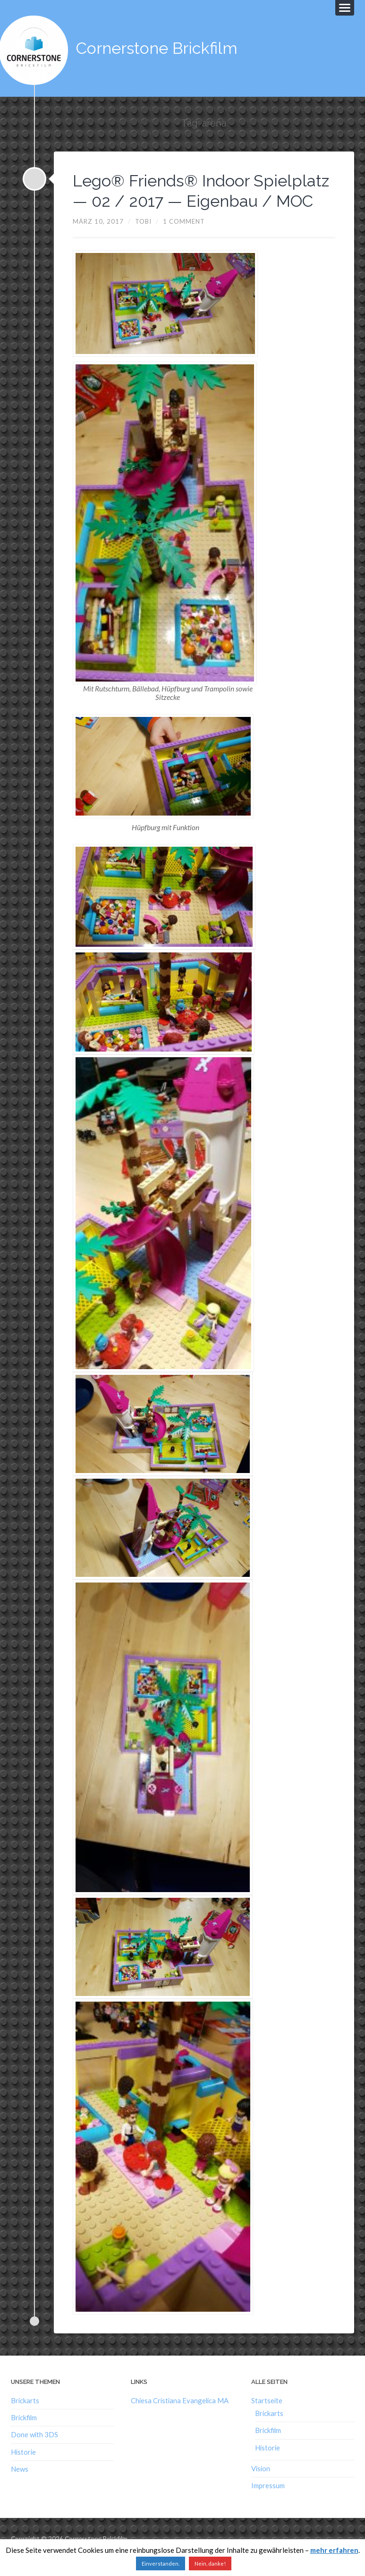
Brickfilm (24, 2436)
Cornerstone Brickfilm (160, 47)
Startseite (266, 2418)
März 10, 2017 (98, 239)
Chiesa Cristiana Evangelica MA (180, 2418)
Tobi (143, 239)
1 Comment (184, 239)
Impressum (268, 2504)
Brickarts (25, 2418)
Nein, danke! (210, 2563)
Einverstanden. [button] (160, 2563)
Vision (260, 2486)
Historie (23, 2470)
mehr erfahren (334, 2550)
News (19, 2487)
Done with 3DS (34, 2453)
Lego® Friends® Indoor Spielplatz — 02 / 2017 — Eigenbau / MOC (170, 198)
